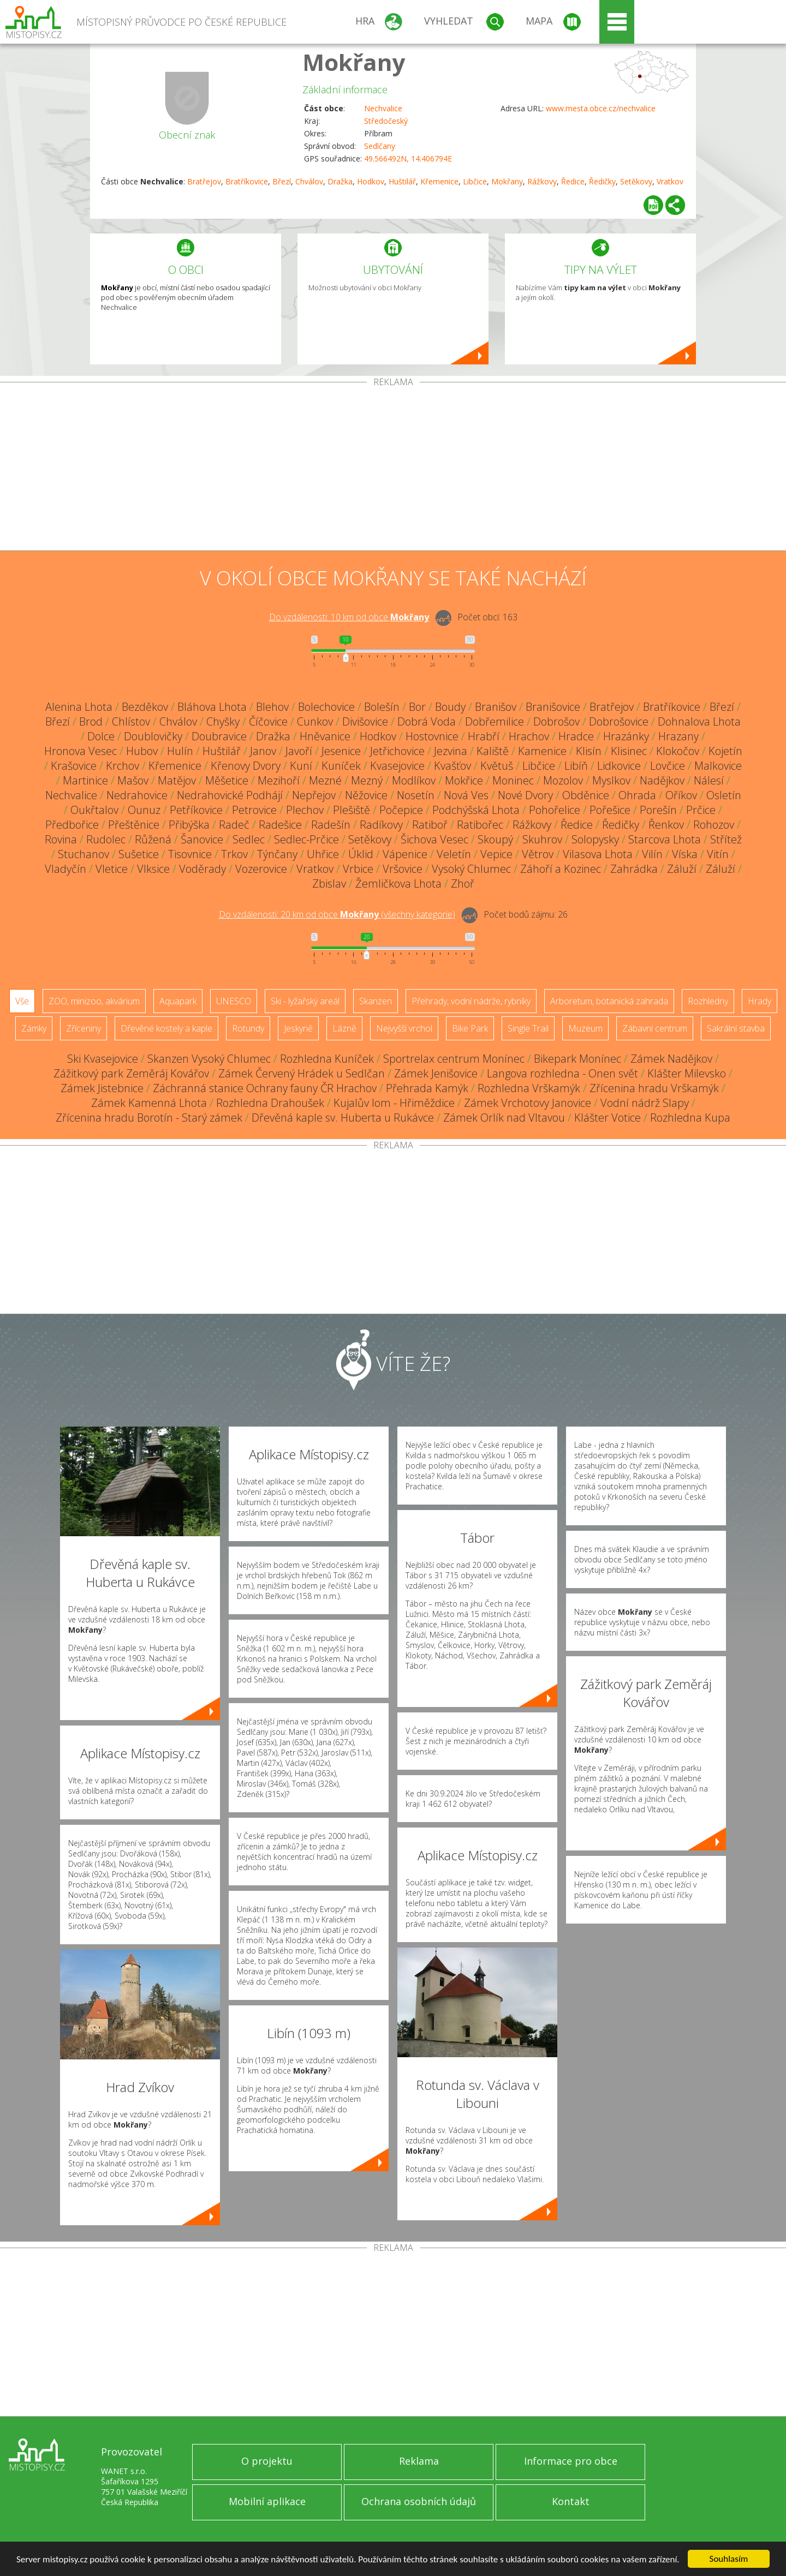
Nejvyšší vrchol (404, 1028)
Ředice (573, 181)
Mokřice (464, 780)
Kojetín (725, 751)
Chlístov (131, 721)
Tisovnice (190, 854)
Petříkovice (196, 809)
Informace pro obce (570, 2460)
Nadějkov (662, 780)
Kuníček (341, 765)
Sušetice (138, 854)
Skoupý (495, 839)
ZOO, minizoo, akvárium (94, 1001)
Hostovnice (432, 736)
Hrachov (529, 736)
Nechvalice (383, 108)
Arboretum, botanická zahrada (609, 1001)
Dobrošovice (618, 721)
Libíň (576, 765)
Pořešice (610, 809)
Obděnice (585, 795)
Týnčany (277, 854)
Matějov (177, 780)
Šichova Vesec (434, 839)
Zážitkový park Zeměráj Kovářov (131, 1073)
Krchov (122, 765)
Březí (281, 181)
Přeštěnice (133, 824)
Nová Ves (466, 795)
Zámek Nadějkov (671, 1058)
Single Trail (528, 1028)
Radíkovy (381, 824)
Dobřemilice (494, 721)
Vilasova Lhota (598, 854)
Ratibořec (480, 824)
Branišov (495, 706)
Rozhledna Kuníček (327, 1058)
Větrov (537, 854)
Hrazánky (626, 736)
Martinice (85, 780)
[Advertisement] (393, 468)
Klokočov (677, 751)
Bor (417, 706)
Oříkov (681, 795)
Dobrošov (556, 721)
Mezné (325, 780)
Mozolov (563, 780)
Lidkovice (619, 765)
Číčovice (268, 721)
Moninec (513, 780)
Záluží (681, 868)
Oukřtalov (94, 809)
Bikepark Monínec (577, 1058)
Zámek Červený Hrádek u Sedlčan (301, 1073)
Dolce (101, 736)
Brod (91, 721)
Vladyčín (65, 868)
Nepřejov (314, 795)
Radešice (280, 824)
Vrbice (358, 868)
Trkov (234, 854)
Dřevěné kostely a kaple (166, 1028)
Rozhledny (708, 1001)
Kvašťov (452, 765)
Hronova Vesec (80, 751)
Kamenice (542, 751)
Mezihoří (279, 780)
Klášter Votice (607, 1117)
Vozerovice (261, 868)
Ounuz (144, 809)
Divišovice (365, 721)
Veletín (454, 854)
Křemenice (439, 181)
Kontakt (571, 2501)
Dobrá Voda (426, 721)
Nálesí (709, 780)
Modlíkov (414, 780)
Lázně (344, 1028)
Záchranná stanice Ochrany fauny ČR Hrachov (265, 1088)
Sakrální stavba (736, 1028)
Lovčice (667, 765)
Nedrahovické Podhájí (230, 795)
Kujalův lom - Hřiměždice (394, 1102)
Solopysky (595, 839)
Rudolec (106, 839)
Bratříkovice (246, 181)
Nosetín (415, 795)
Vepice (496, 854)
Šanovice (202, 839)
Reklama (419, 2460)
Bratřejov (204, 181)
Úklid (360, 854)
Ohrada (637, 795)
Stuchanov (83, 854)
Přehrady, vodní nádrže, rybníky (471, 1001)
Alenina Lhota (78, 706)
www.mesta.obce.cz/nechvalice (601, 108)
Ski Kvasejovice (102, 1058)
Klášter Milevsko (686, 1073)
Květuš (496, 765)
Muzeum (585, 1028)
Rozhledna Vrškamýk (529, 1088)
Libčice (475, 181)
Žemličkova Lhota (398, 883)
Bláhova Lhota (212, 706)
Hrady (759, 1001)
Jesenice (341, 751)
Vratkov (670, 181)
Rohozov (713, 824)
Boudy (450, 706)
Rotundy (248, 1028)
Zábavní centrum (654, 1028)
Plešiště (351, 809)
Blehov (272, 706)
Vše (22, 1001)
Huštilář (402, 181)
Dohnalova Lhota (699, 721)
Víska (685, 854)
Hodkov (370, 181)
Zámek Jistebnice (102, 1088)
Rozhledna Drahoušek (270, 1102)
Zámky (33, 1028)
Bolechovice (326, 706)
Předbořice (72, 824)
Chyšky (223, 721)
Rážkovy (542, 181)
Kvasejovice (397, 765)
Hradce (576, 736)
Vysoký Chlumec (471, 868)
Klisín (589, 751)
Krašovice (74, 765)
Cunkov (315, 721)
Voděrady (202, 868)
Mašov (132, 780)
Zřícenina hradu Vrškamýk (654, 1088)
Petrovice (254, 809)
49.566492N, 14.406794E (408, 158)
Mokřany (354, 61)
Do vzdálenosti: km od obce (349, 617)
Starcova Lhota (664, 839)
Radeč (234, 824)
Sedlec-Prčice (306, 839)
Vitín (718, 854)
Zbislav (329, 883)
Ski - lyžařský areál (305, 1001)
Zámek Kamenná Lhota (149, 1102)
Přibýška (189, 824)
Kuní (301, 765)
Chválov (309, 181)
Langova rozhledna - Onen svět (562, 1073)
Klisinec (629, 751)
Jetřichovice (397, 751)
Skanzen (375, 1001)
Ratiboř (430, 824)
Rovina (61, 839)
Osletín (723, 795)
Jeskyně (298, 1028)
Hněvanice (325, 736)
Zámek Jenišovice (436, 1073)
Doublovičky (153, 736)
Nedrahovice (137, 795)
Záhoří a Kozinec (560, 868)
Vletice (112, 868)
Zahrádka (634, 868)
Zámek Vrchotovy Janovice (527, 1102)
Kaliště (493, 751)
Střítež (726, 839)
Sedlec (249, 839)
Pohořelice (554, 809)
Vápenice (405, 854)
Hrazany (678, 736)
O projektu (267, 2460)
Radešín (330, 824)
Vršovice (402, 868)
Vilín (652, 854)
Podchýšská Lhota (476, 809)
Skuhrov (542, 839)
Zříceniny (83, 1028)
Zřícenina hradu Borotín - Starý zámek (149, 1117)
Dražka (340, 181)
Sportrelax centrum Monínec (454, 1058)
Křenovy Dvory (246, 765)
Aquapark (177, 1001)
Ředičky (602, 181)
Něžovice (366, 795)
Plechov (305, 809)
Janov (263, 751)
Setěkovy (636, 181)
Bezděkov (145, 706)
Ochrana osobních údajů (418, 2501)
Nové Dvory (525, 795)
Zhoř (462, 883)
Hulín (180, 751)
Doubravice (219, 736)
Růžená (153, 839)
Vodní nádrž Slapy (644, 1102)
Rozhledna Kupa (690, 1117)
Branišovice (553, 706)
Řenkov (666, 824)
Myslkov (611, 780)
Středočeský (386, 121)
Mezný (367, 780)
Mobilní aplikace (267, 2501)
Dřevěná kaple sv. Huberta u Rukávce (343, 1117)
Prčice (701, 809)
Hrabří (483, 736)
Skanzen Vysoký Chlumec (209, 1058)
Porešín (658, 809)
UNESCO (233, 1001)
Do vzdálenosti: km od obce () (337, 914)
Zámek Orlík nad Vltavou (504, 1117)
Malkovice (718, 765)
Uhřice (323, 854)
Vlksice (153, 868)
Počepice (401, 809)
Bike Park (470, 1028)
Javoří (298, 751)
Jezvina (450, 751)
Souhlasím (729, 2559)
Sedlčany (379, 146)
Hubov (142, 751)
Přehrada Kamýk (427, 1088)
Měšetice (226, 780)
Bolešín (382, 706)
